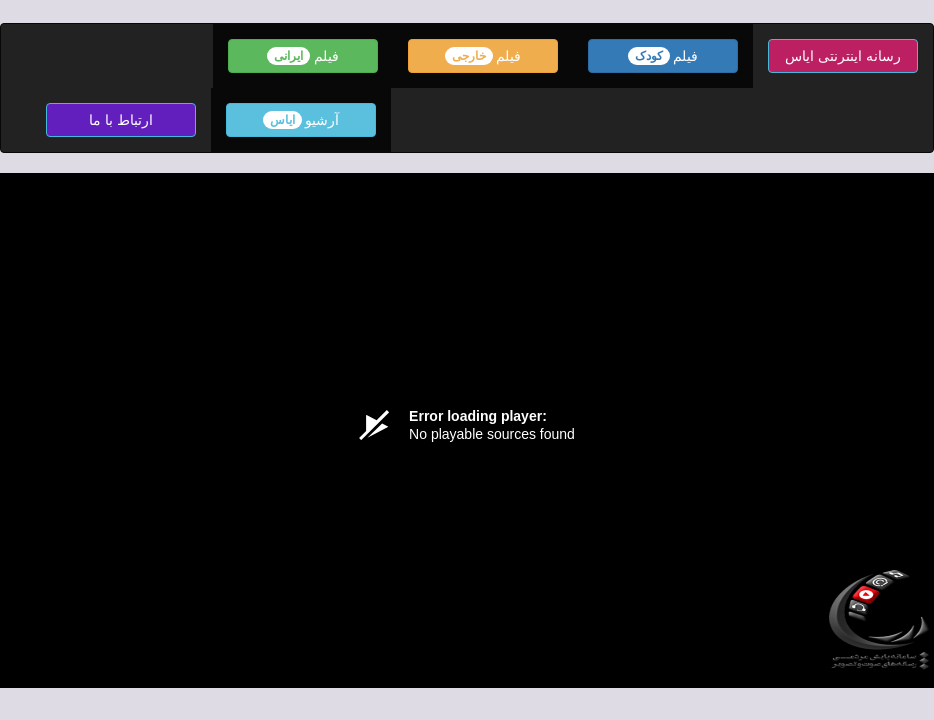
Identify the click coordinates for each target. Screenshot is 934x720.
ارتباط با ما (121, 120)
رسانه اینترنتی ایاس (843, 56)
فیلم (663, 56)
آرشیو (301, 120)
